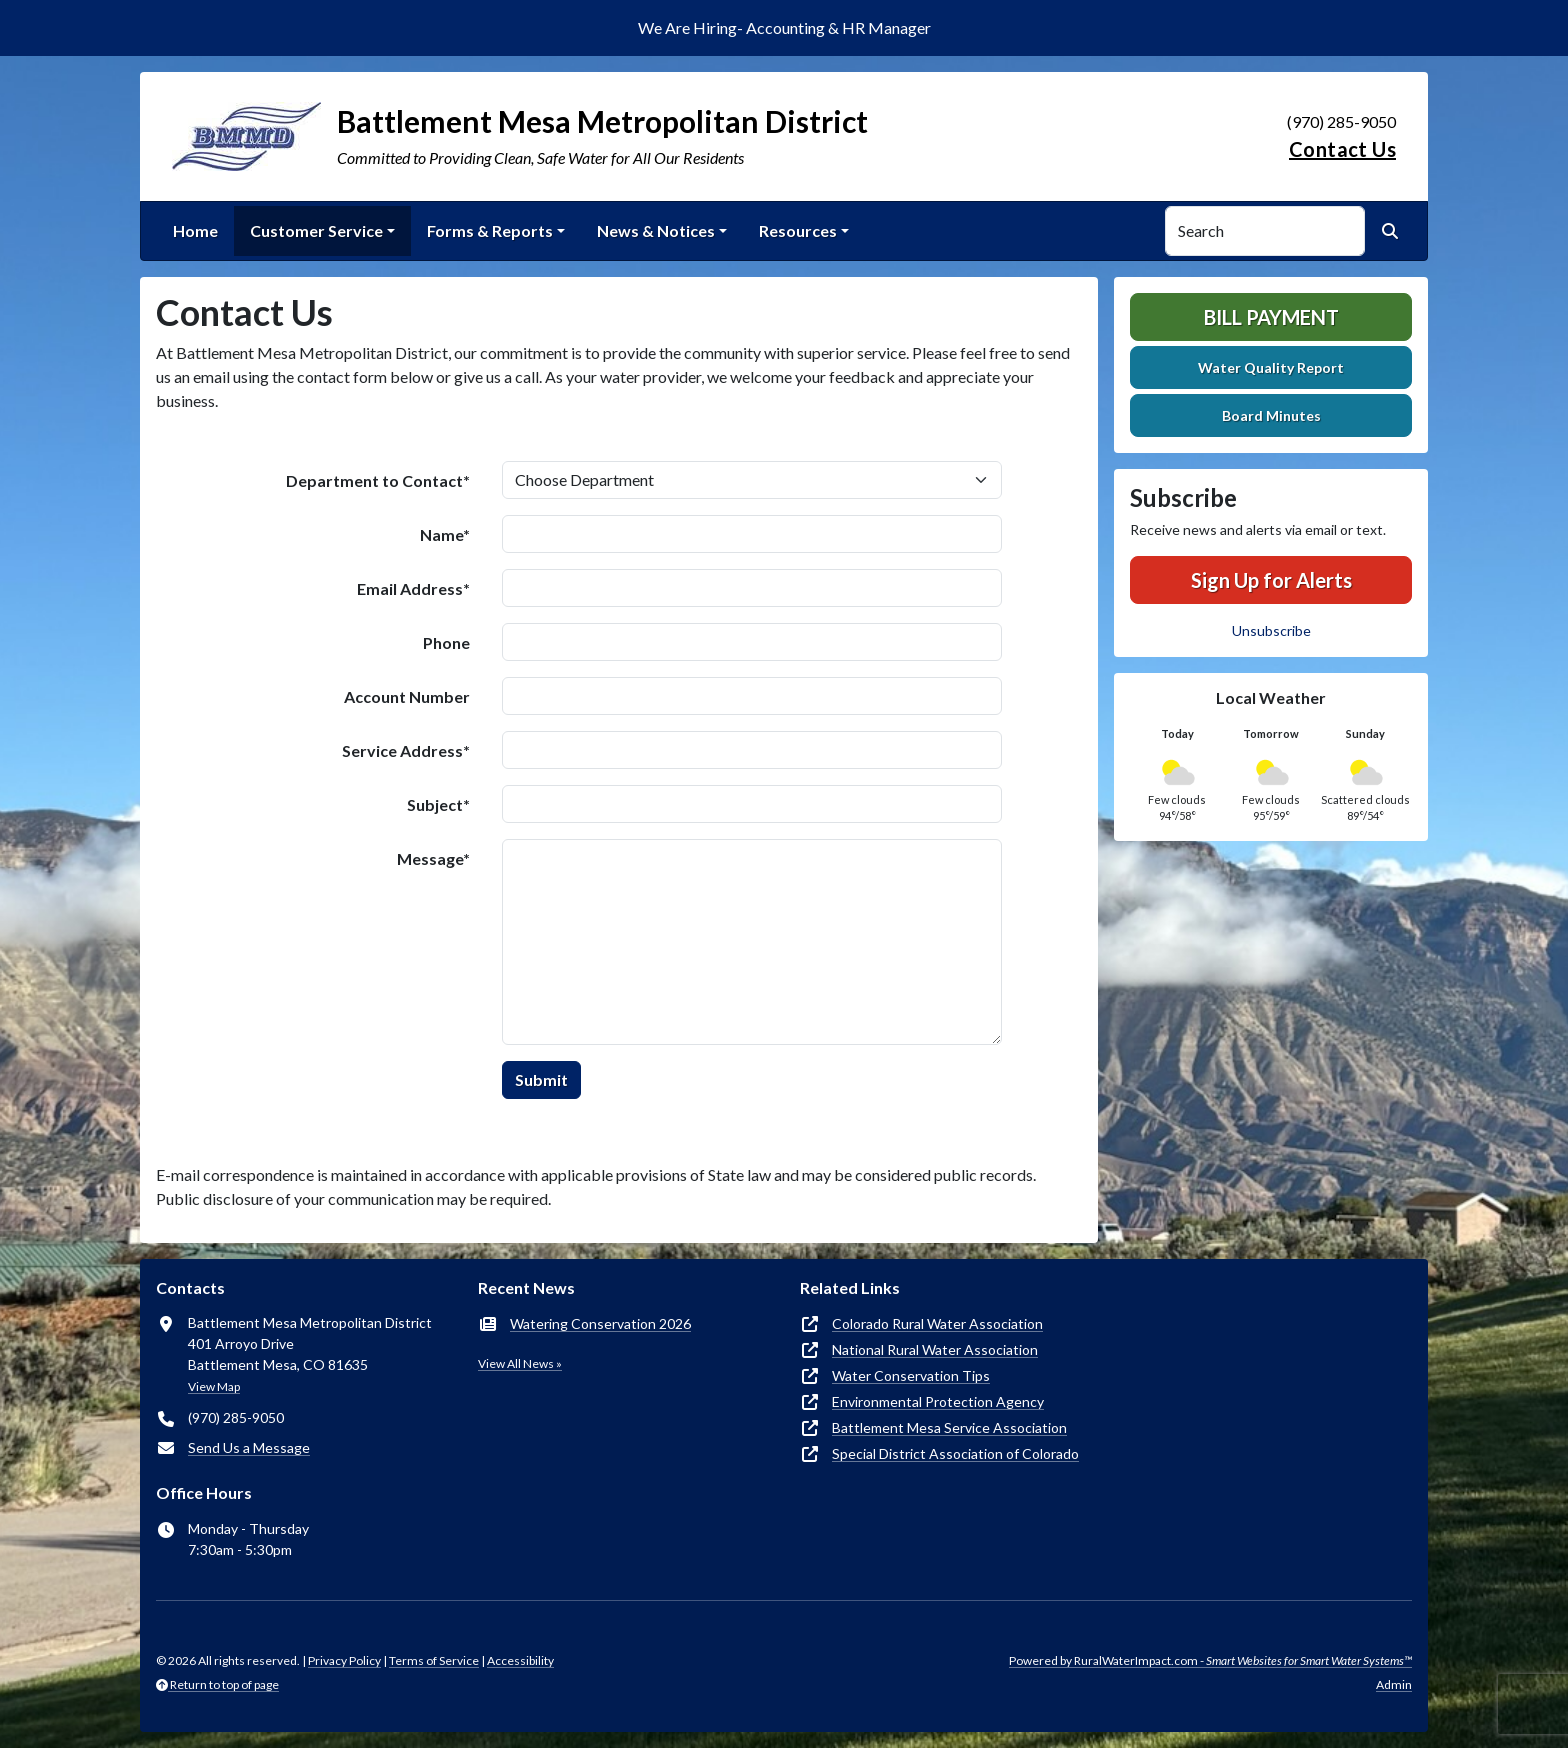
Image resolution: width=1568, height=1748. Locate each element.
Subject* (438, 804)
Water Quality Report (1271, 367)
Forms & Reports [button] (490, 230)
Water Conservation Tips (911, 1375)
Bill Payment (1271, 317)
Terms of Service (434, 1660)
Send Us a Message (249, 1447)
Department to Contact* (378, 480)
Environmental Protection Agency (938, 1401)
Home (195, 230)
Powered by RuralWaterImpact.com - (1210, 1660)
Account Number (407, 696)
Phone (446, 642)
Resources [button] (798, 230)
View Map (214, 1386)
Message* (433, 858)
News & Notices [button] (656, 230)
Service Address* (406, 750)
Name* (445, 534)
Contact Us (1342, 149)
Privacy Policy (344, 1660)
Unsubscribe (1271, 630)
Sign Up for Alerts (1271, 580)
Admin (1394, 1684)
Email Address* (413, 588)
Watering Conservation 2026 (600, 1323)
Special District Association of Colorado (955, 1453)
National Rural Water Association (935, 1349)
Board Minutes (1271, 415)
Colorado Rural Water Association (937, 1323)
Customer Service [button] (316, 230)
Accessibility (520, 1660)
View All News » (520, 1363)
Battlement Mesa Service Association (949, 1427)
